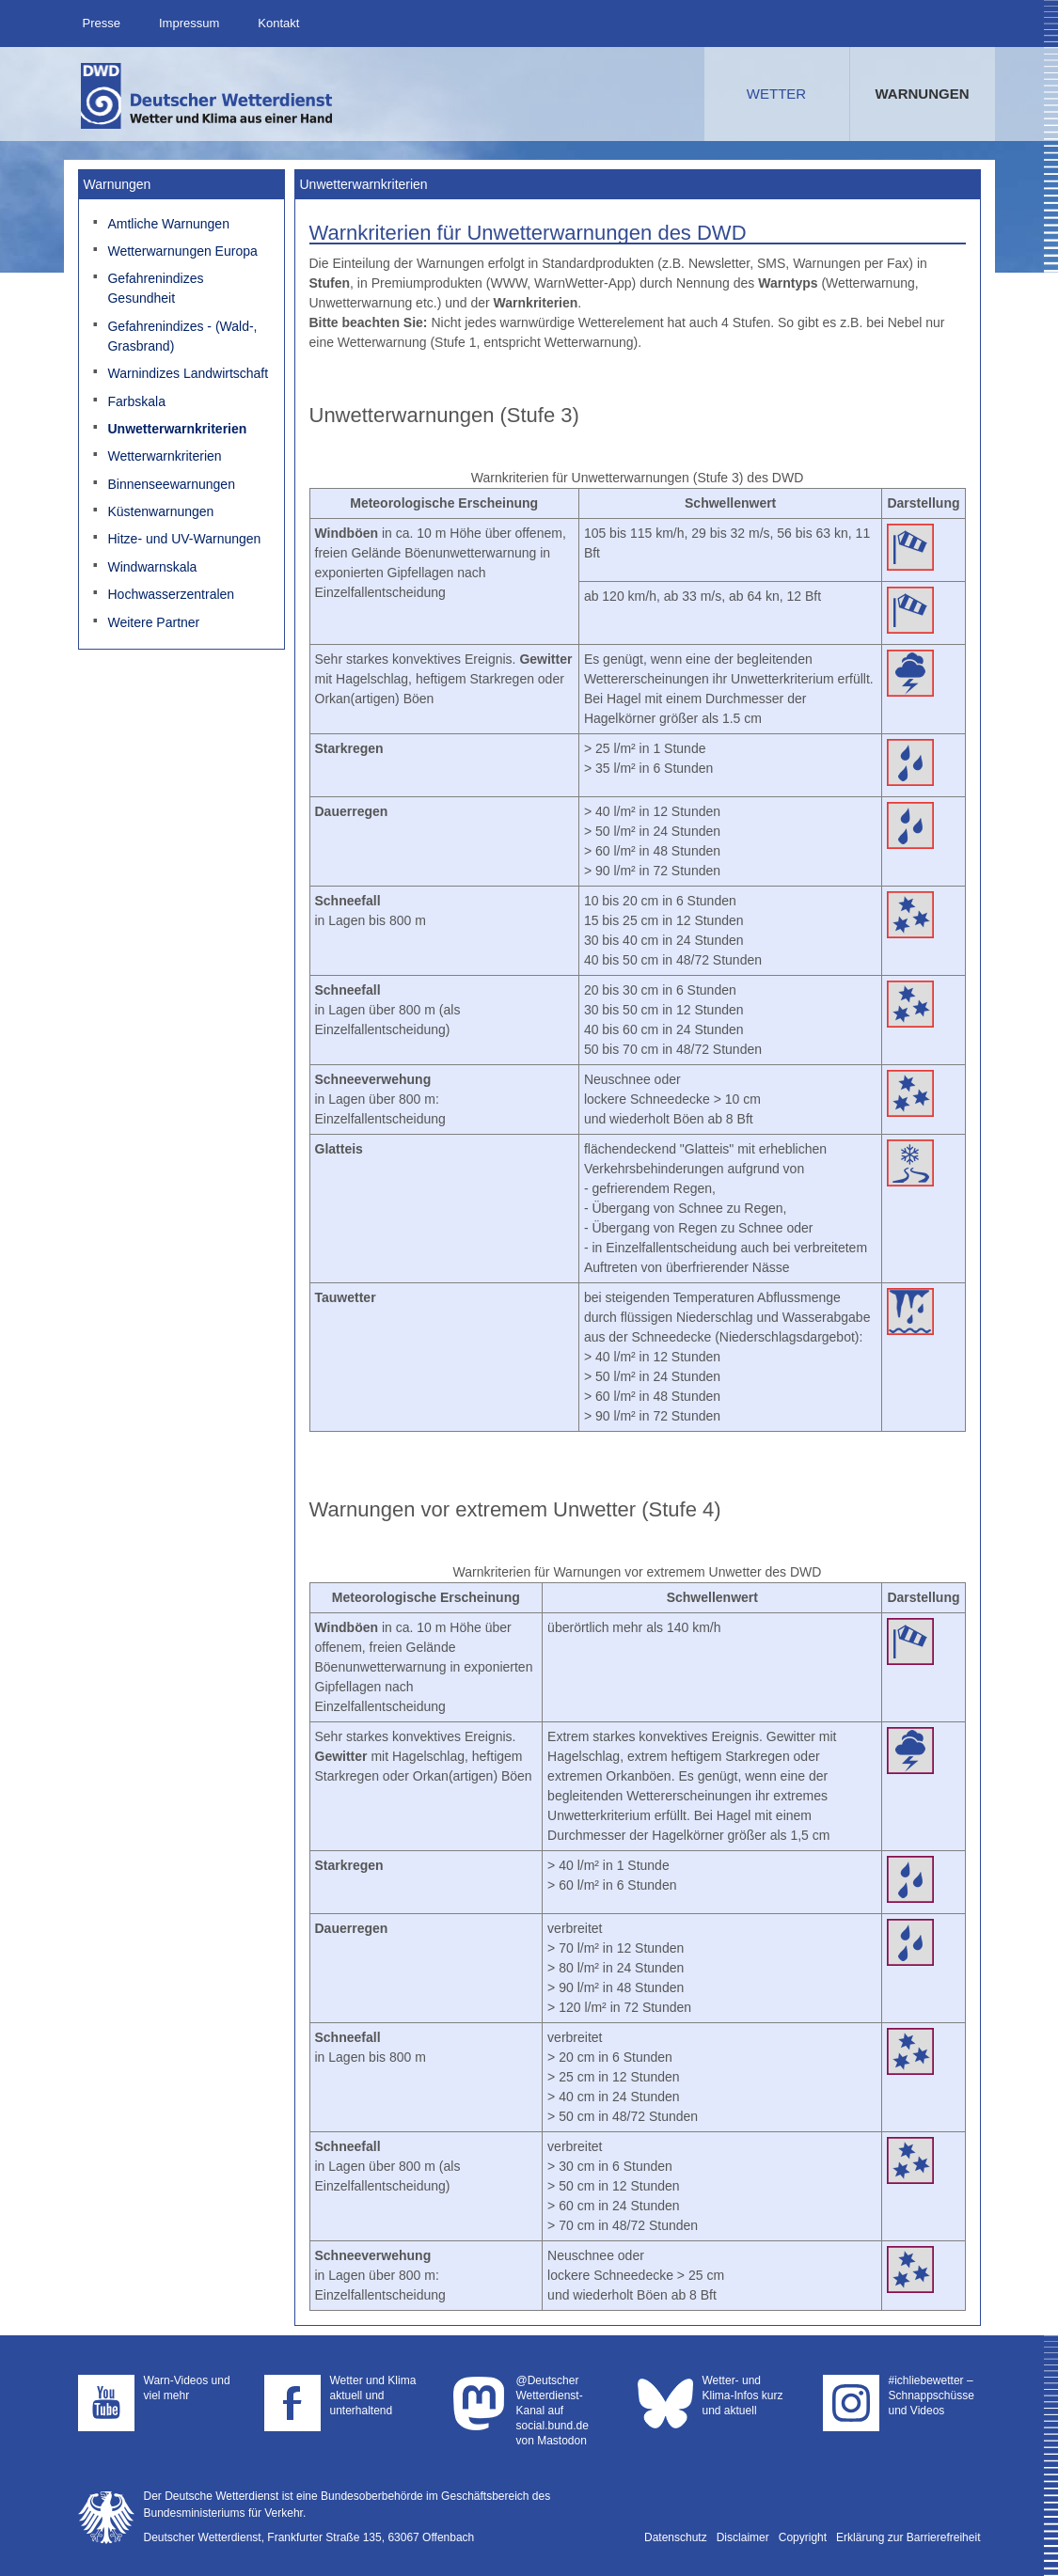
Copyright (803, 2537)
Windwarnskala (152, 566)
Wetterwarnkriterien (164, 455)
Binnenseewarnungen (170, 484)
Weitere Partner (153, 622)
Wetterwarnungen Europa (182, 251)
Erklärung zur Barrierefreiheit (908, 2537)
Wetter (776, 94)
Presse (101, 23)
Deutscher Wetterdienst (208, 96)
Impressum (189, 23)
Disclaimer (743, 2537)
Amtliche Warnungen (168, 223)
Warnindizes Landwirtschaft (187, 373)
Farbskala (136, 401)
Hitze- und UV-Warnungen (184, 538)
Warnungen (923, 94)
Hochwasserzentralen (170, 594)
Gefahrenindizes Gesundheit (155, 288)
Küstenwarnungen (160, 511)
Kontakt (278, 23)
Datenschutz (675, 2537)
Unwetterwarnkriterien (176, 428)
